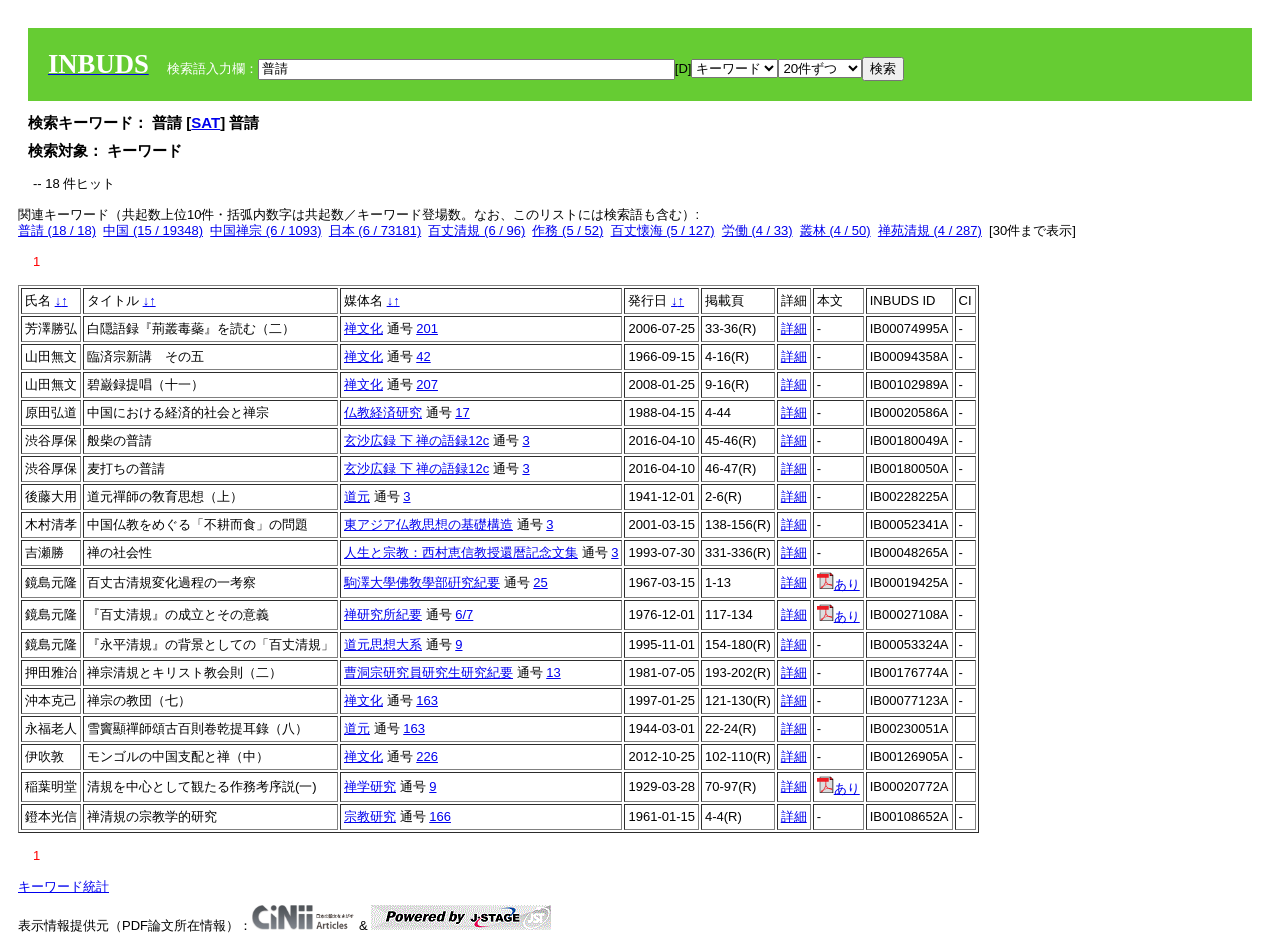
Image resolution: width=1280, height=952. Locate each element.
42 (423, 356)
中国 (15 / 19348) (153, 230)
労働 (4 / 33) (757, 230)
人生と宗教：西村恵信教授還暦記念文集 (461, 552)
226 (427, 756)
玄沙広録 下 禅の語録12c (416, 440)
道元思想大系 (383, 644)
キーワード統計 (63, 886)
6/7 (464, 614)
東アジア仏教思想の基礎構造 (428, 524)
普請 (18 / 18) (57, 230)
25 (540, 582)
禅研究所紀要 (383, 614)
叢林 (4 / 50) (835, 230)
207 (427, 384)
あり (838, 584)
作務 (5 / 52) (567, 230)
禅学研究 (370, 786)
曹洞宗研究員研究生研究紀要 (428, 672)
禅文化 (363, 328)
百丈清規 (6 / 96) (476, 230)
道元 (357, 496)
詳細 (794, 328)
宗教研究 (370, 816)
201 (427, 328)
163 (427, 700)
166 (440, 816)
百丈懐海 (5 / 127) (663, 230)
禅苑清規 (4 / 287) (930, 230)
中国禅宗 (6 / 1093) (265, 230)
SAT (205, 122)
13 (553, 672)
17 (462, 412)
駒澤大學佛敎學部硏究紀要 (422, 582)
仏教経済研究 (383, 412)
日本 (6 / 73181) (375, 230)
